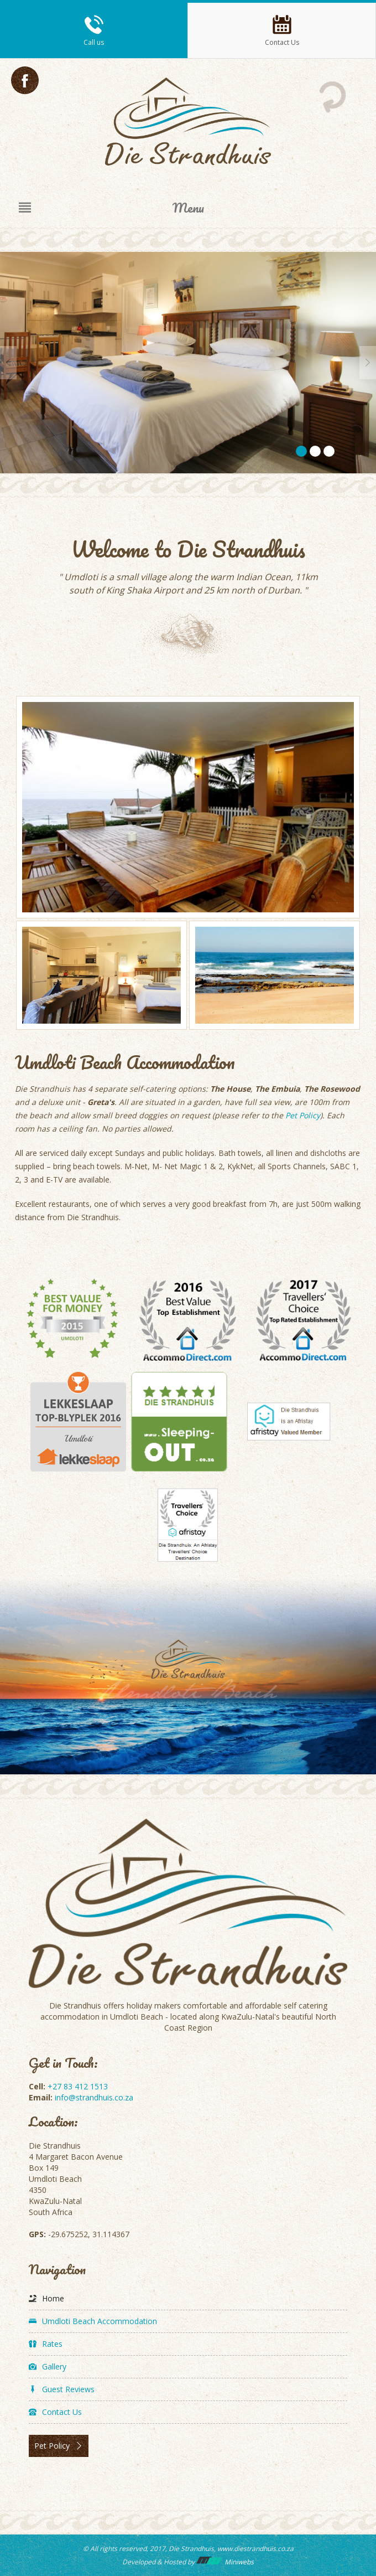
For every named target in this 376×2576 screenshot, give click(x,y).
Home (53, 2298)
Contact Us (62, 2412)
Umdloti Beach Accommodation (99, 2321)
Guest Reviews (68, 2389)
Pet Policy (302, 1115)
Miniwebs (224, 2562)
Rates (52, 2343)
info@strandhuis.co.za (94, 2097)
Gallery (54, 2366)
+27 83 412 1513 (78, 2086)
